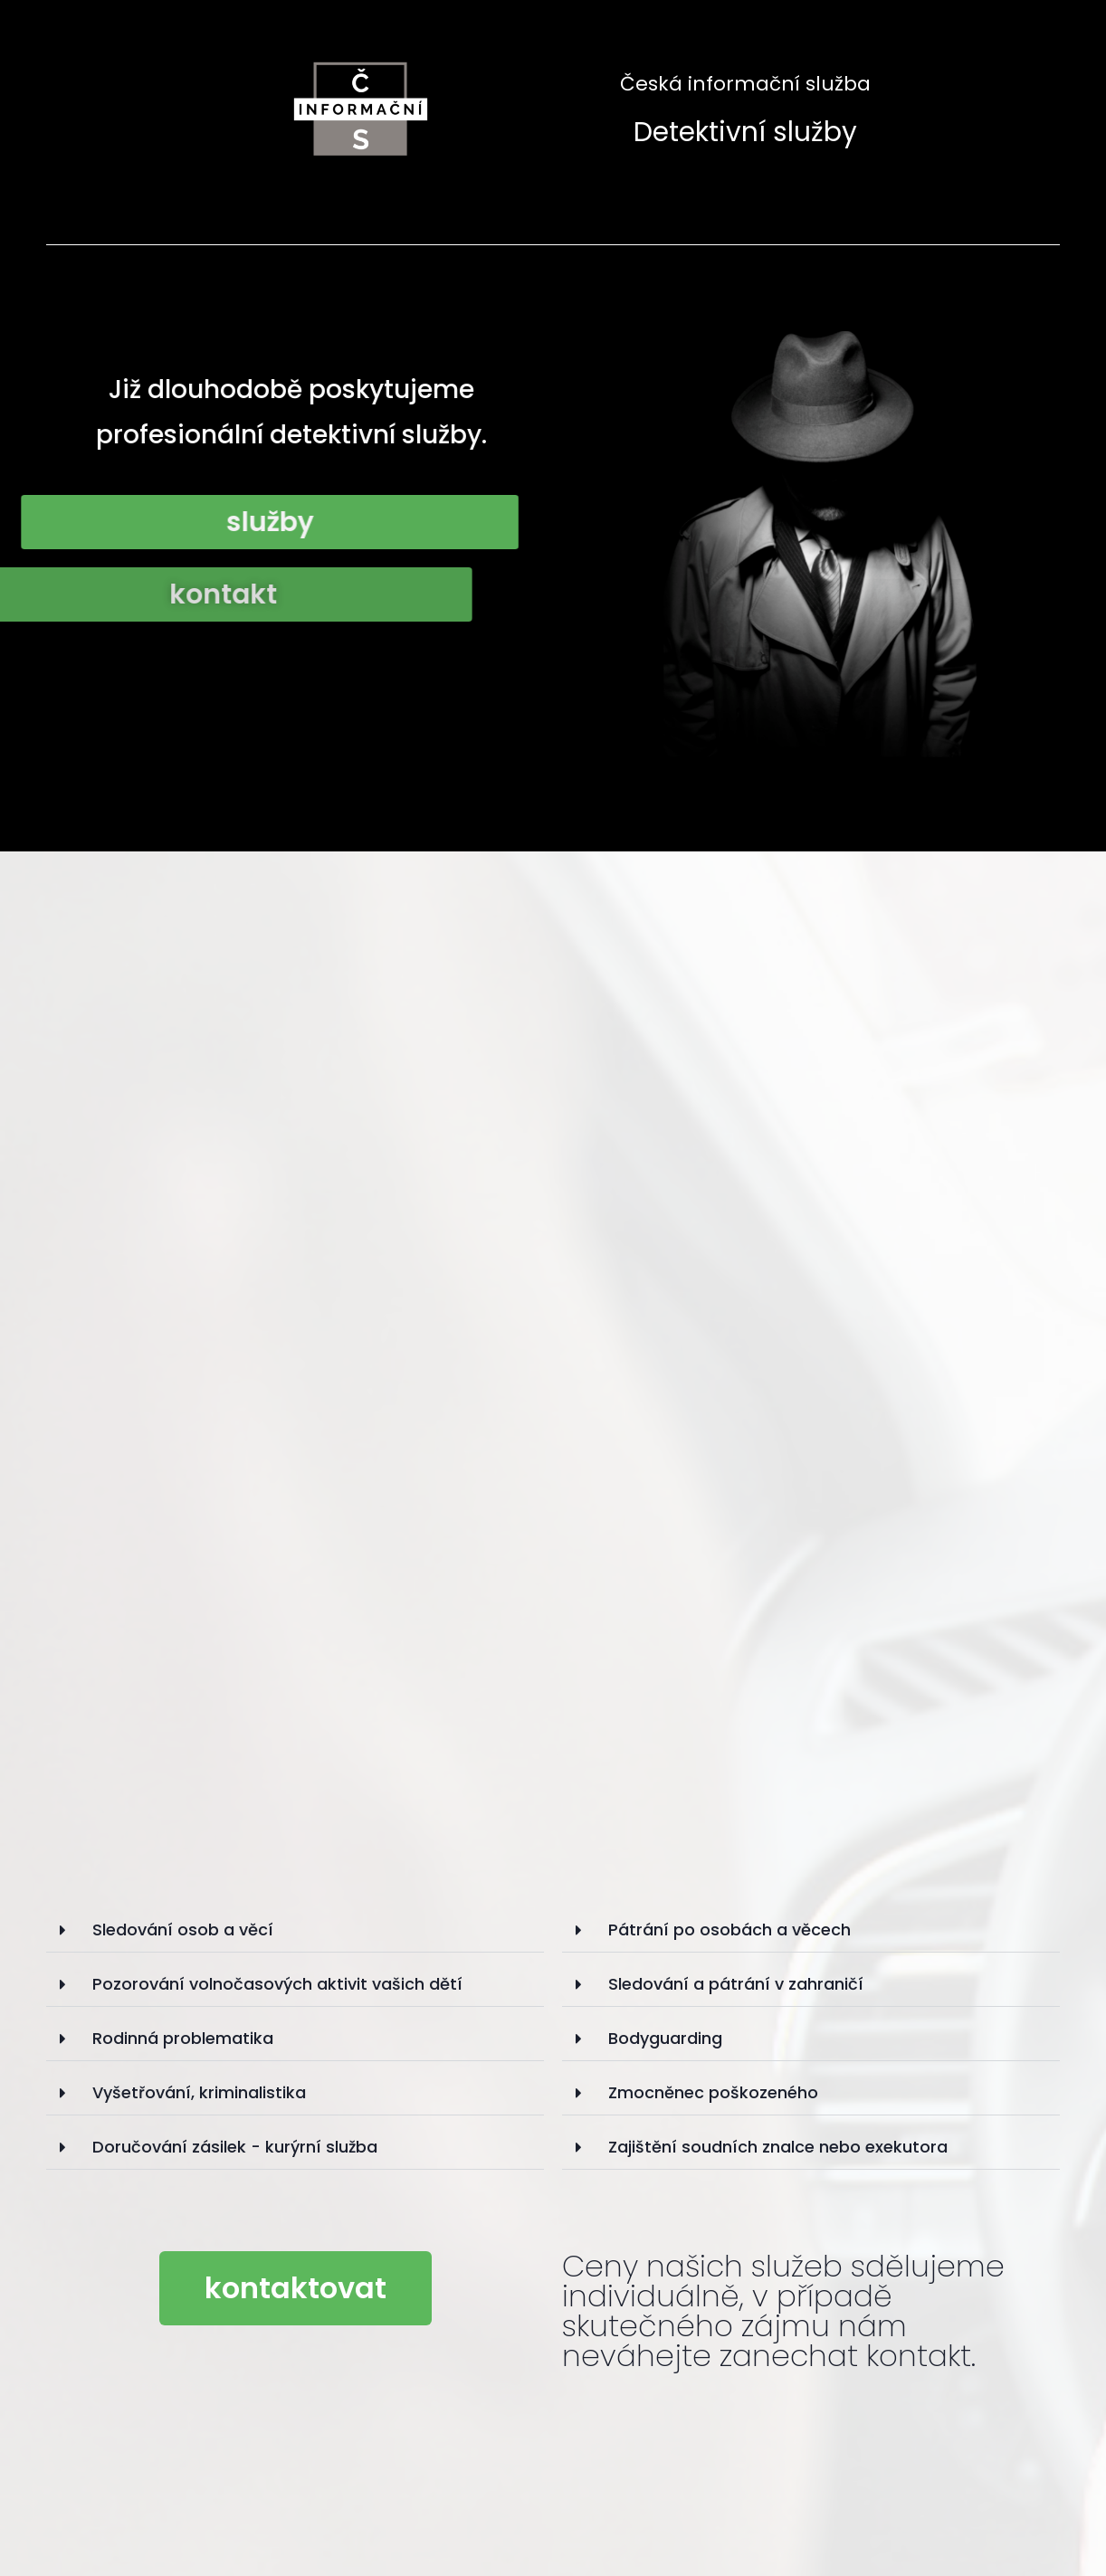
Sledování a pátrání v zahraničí (735, 1983)
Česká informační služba (745, 84)
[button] (295, 2288)
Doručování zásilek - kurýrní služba (234, 2146)
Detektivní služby (745, 132)
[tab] (295, 1930)
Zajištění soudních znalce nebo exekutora (778, 2146)
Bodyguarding (665, 2038)
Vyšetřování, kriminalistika (199, 2092)
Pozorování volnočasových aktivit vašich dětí (277, 1983)
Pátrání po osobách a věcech (729, 1929)
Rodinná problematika (182, 2038)
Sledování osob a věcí (182, 1929)
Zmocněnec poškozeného (713, 2092)
